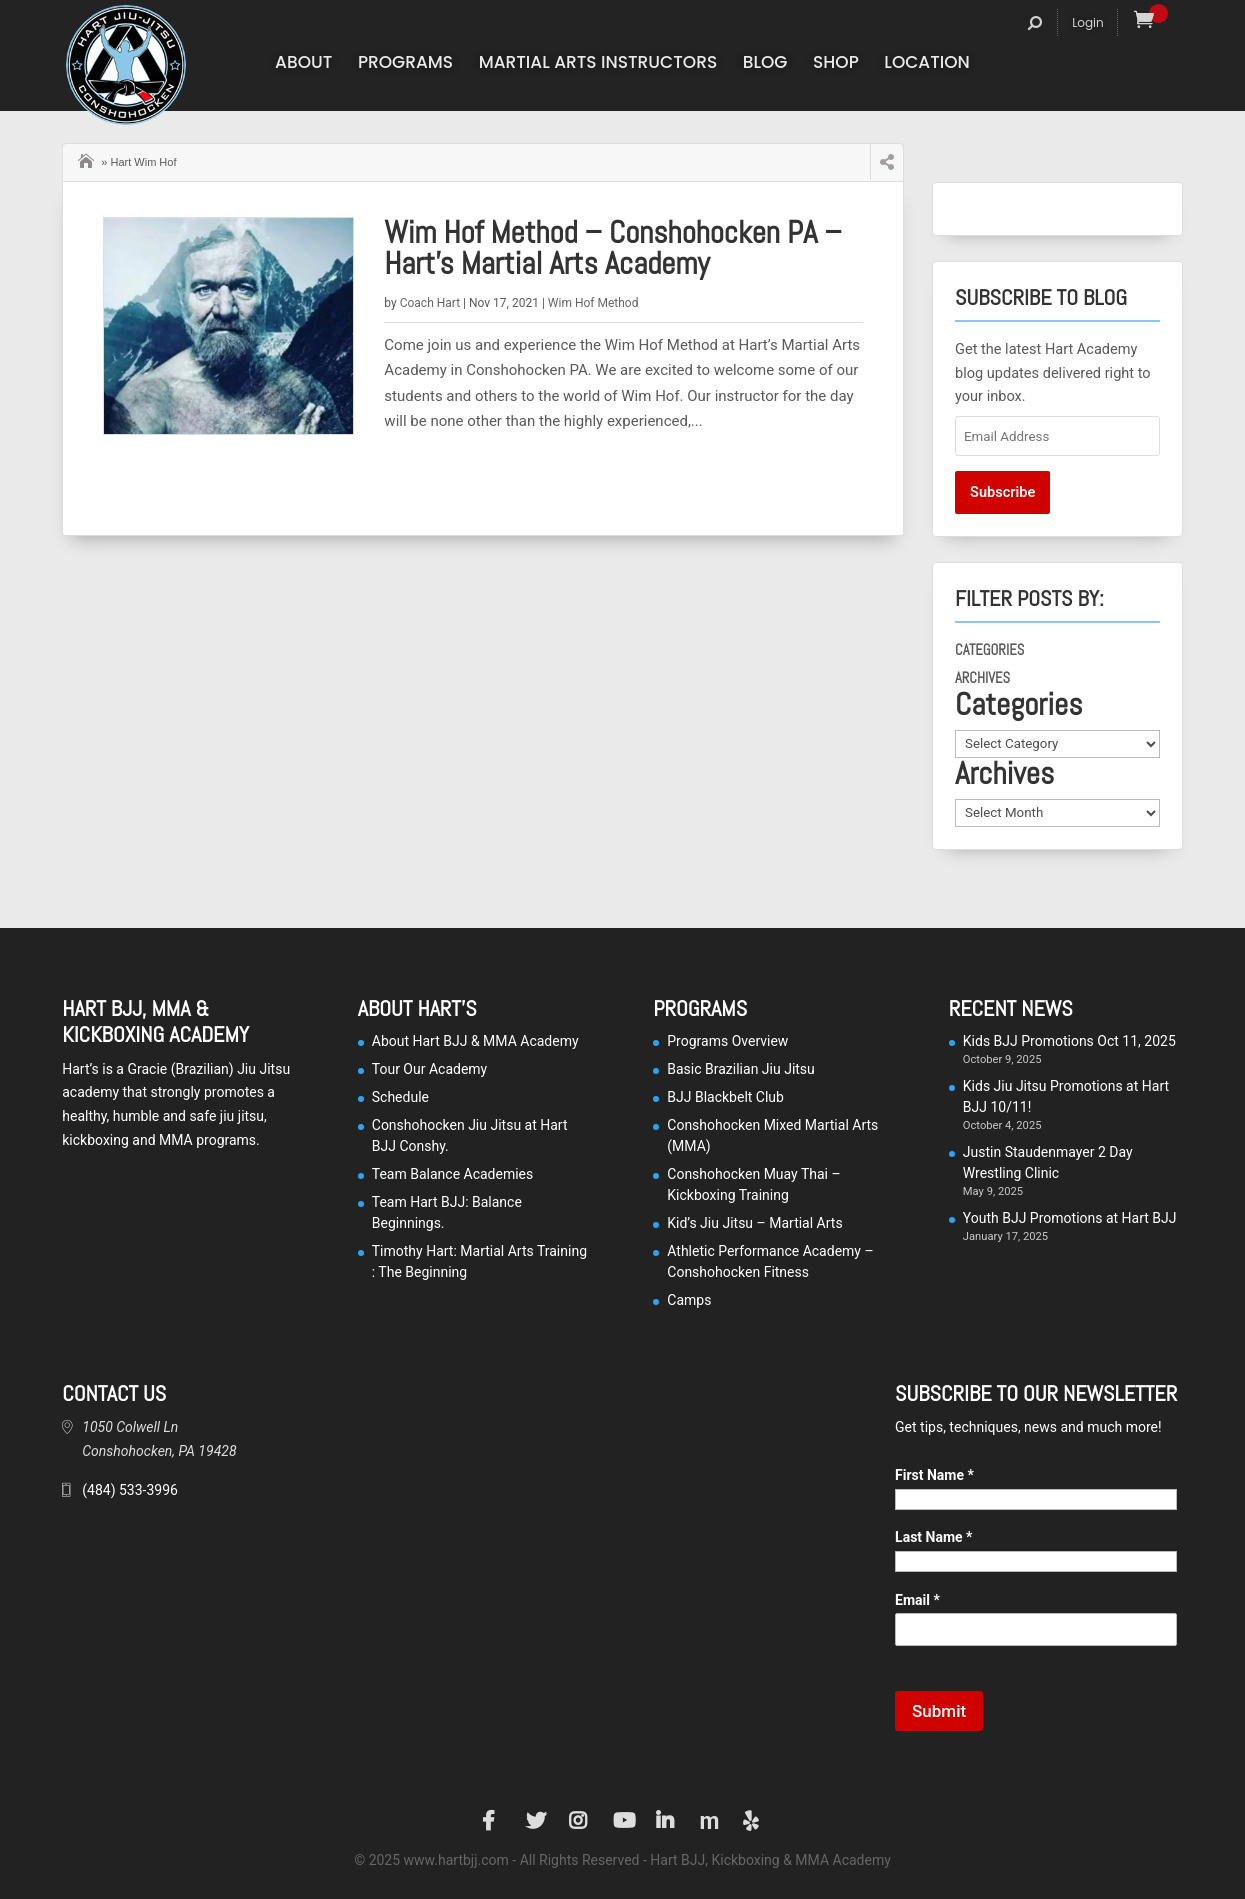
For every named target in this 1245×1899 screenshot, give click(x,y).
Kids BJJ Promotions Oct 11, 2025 (1069, 1041)
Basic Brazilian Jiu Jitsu (741, 1069)
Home (88, 159)
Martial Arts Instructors (598, 64)
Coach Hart (430, 303)
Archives (982, 678)
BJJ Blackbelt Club (725, 1097)
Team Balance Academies (453, 1174)
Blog (765, 64)
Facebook (492, 1821)
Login (1088, 22)
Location (927, 64)
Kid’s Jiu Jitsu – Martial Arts (754, 1223)
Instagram (579, 1821)
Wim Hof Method (593, 303)
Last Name (933, 1537)
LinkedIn (666, 1821)
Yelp (753, 1821)
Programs (405, 64)
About (303, 64)
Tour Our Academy (429, 1069)
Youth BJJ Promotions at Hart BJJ (1070, 1218)
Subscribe (1002, 492)
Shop (836, 64)
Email (917, 1600)
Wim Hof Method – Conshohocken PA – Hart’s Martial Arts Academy (612, 248)
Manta (709, 1821)
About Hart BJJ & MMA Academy (475, 1041)
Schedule (400, 1097)
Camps (689, 1300)
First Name (934, 1475)
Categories (989, 650)
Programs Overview (727, 1041)
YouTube (623, 1821)
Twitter (536, 1821)
